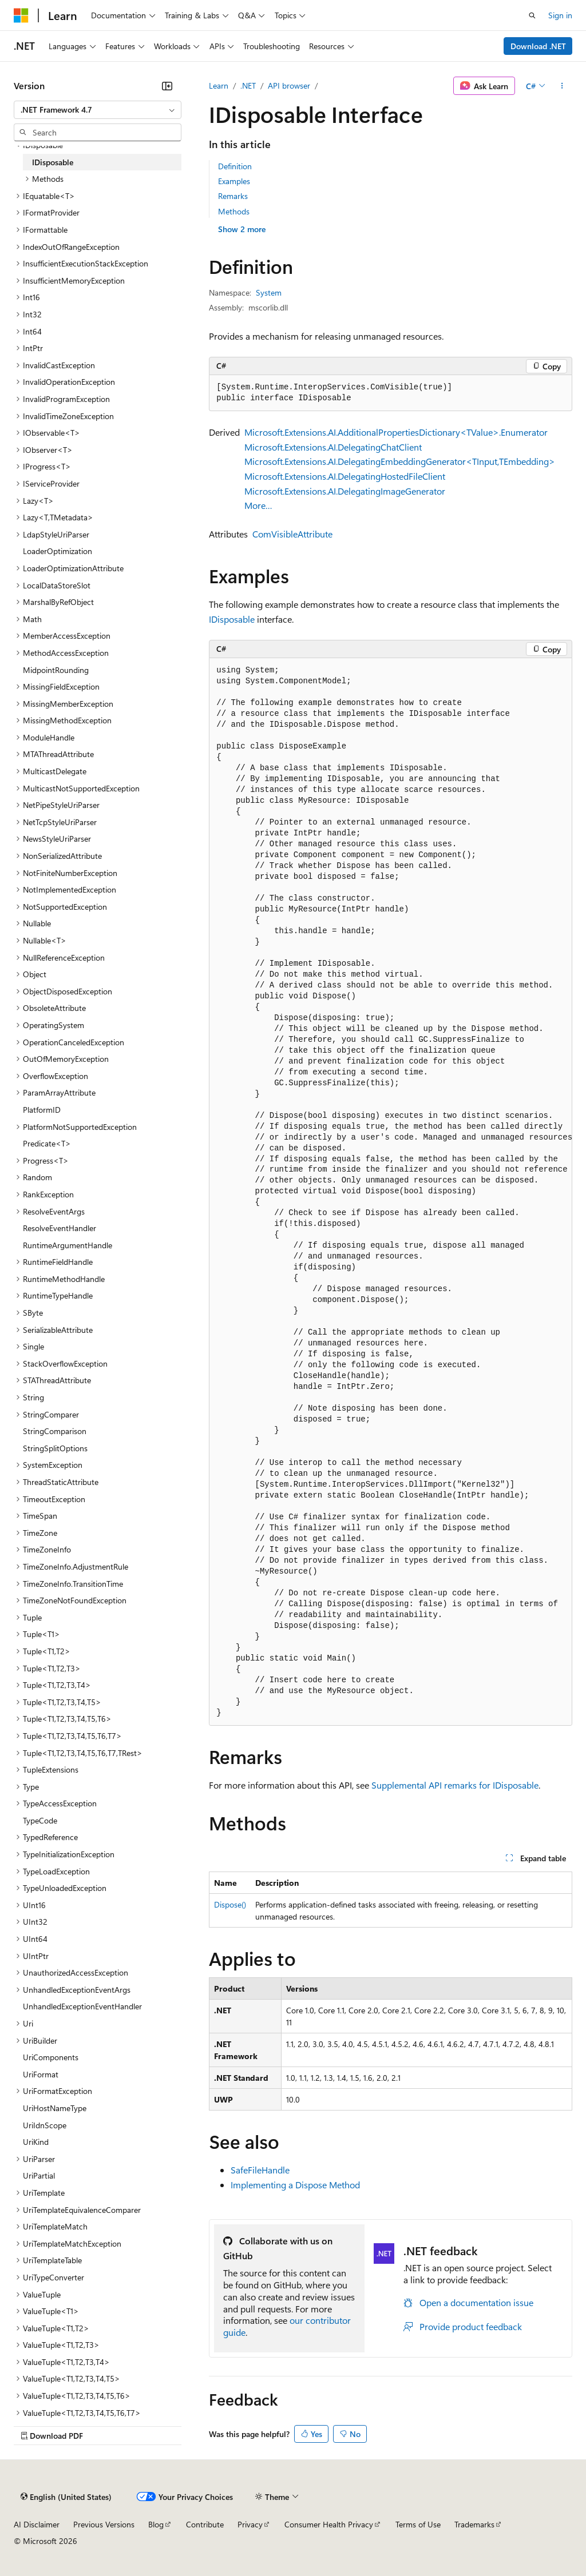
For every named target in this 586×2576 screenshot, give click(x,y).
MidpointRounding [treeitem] (56, 669)
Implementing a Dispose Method (295, 2185)
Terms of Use (418, 2524)
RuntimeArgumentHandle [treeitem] (67, 1245)
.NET (248, 85)
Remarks (233, 195)
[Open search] (532, 15)
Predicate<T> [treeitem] (47, 1143)
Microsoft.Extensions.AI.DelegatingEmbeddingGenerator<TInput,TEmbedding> (399, 461)
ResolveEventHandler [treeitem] (59, 1228)
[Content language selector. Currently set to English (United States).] (66, 2496)
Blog (156, 2524)
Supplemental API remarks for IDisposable (455, 1785)
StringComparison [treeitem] (54, 1431)
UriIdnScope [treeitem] (44, 2125)
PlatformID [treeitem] (42, 1109)
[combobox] (97, 110)
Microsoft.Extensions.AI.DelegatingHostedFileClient (344, 476)
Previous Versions (103, 2524)
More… (258, 505)
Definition (235, 166)
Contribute (205, 2524)
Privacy (250, 2524)
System (269, 292)
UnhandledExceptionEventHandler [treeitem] (82, 2006)
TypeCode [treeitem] (40, 1820)
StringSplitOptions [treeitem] (55, 1448)
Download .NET (538, 46)
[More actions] (562, 86)
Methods (234, 211)
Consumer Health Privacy (328, 2524)
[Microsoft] (21, 15)
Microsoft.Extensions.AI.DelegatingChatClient (333, 447)
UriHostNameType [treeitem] (54, 2108)
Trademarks (474, 2524)
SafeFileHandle (260, 2170)
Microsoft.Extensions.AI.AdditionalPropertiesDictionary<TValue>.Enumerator (396, 432)
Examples (234, 181)
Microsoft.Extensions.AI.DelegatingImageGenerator (344, 491)
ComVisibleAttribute (292, 534)
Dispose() (230, 1904)
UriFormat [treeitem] (40, 2074)
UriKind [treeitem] (36, 2141)
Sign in (560, 15)
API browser (289, 85)
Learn (218, 85)
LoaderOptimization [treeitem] (57, 551)
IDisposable (232, 619)
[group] (390, 1191)
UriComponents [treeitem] (50, 2057)
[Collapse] (167, 85)
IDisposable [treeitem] (52, 162)
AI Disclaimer (37, 2524)
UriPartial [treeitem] (39, 2175)
